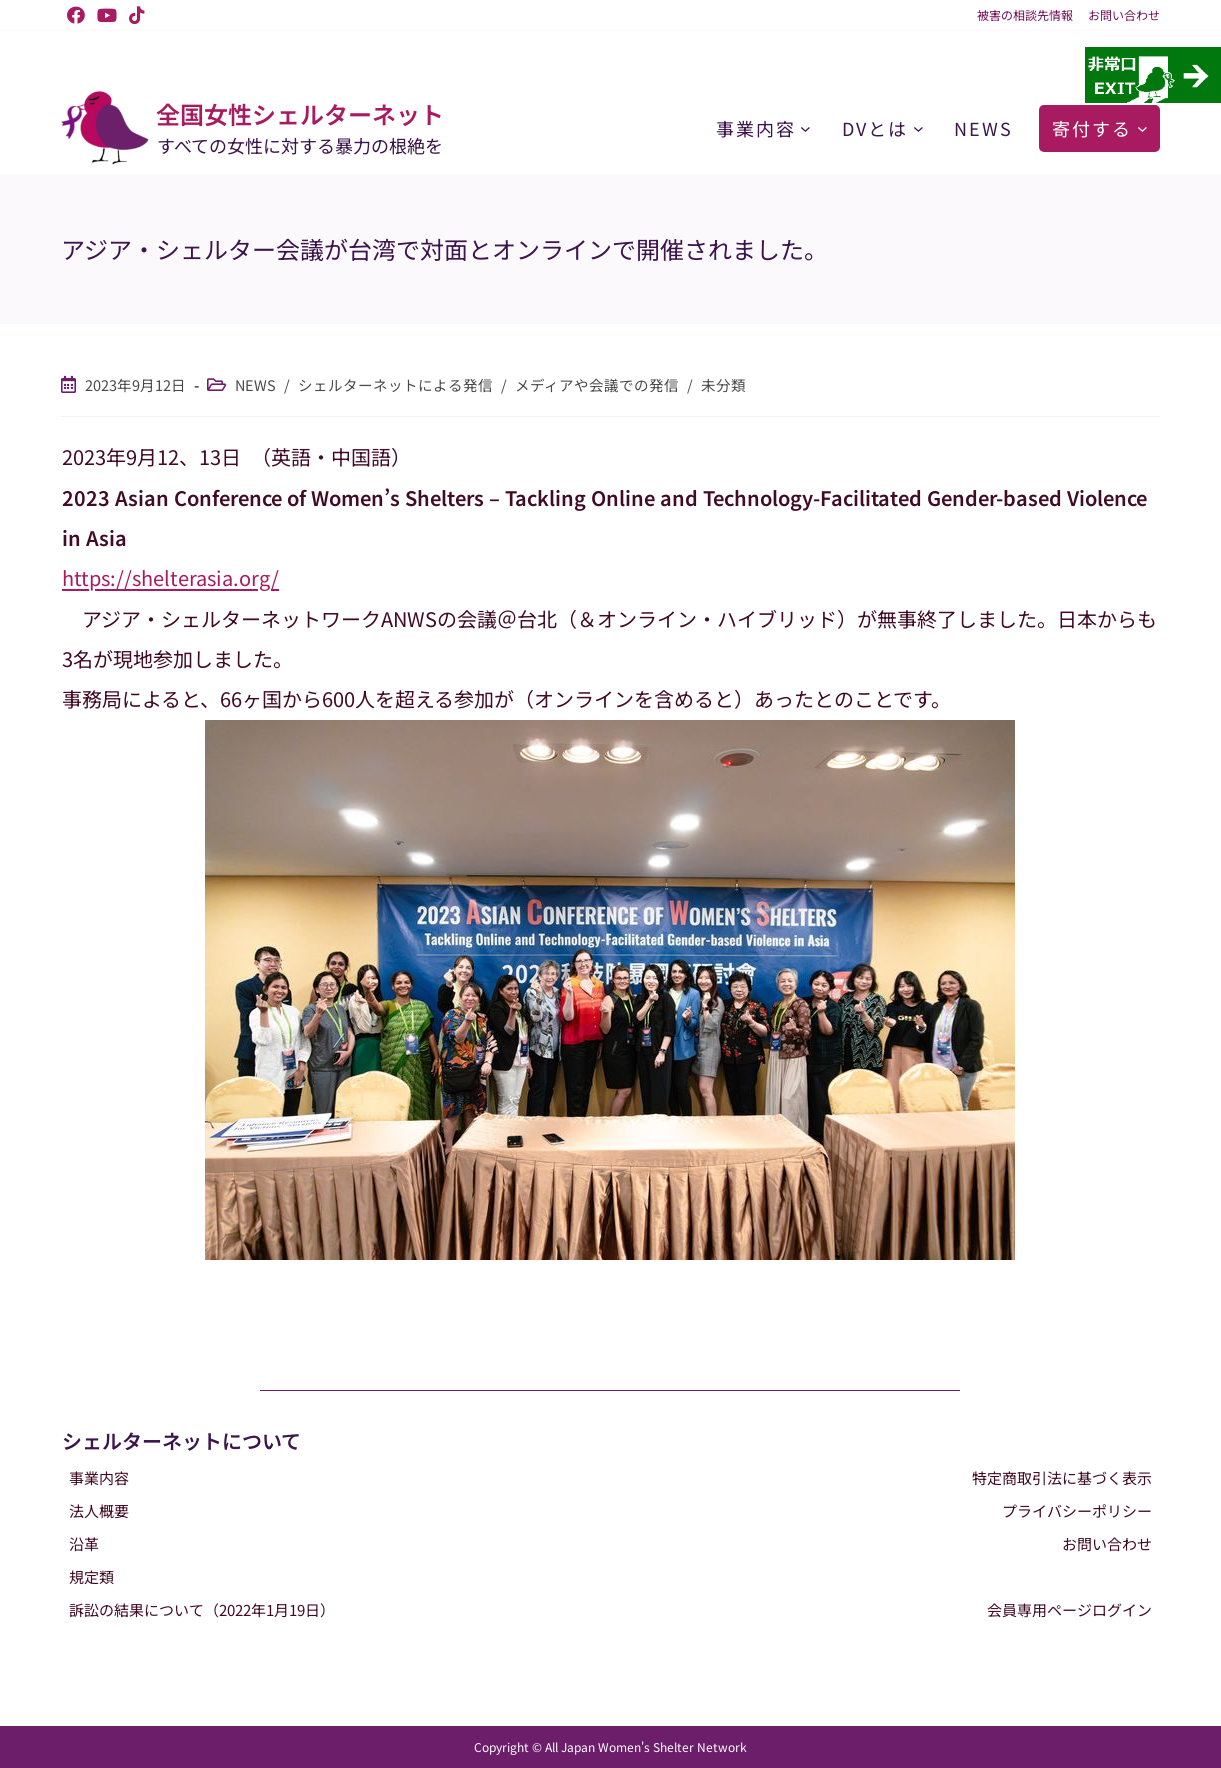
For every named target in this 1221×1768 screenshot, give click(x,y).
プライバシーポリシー (1077, 1510)
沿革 (84, 1543)
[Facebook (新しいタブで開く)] (76, 15)
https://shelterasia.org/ (170, 577)
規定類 (91, 1576)
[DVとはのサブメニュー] (918, 128)
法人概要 (99, 1510)
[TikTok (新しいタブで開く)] (134, 15)
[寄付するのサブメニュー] (1142, 128)
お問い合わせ (1124, 15)
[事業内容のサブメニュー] (805, 128)
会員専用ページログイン (1069, 1609)
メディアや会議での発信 (597, 384)
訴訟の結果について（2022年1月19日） (202, 1609)
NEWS (255, 384)
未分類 (723, 384)
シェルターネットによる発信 (395, 384)
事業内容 (99, 1477)
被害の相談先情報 (1025, 15)
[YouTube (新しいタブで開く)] (107, 15)
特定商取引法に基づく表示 (1062, 1477)
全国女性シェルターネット (300, 113)
